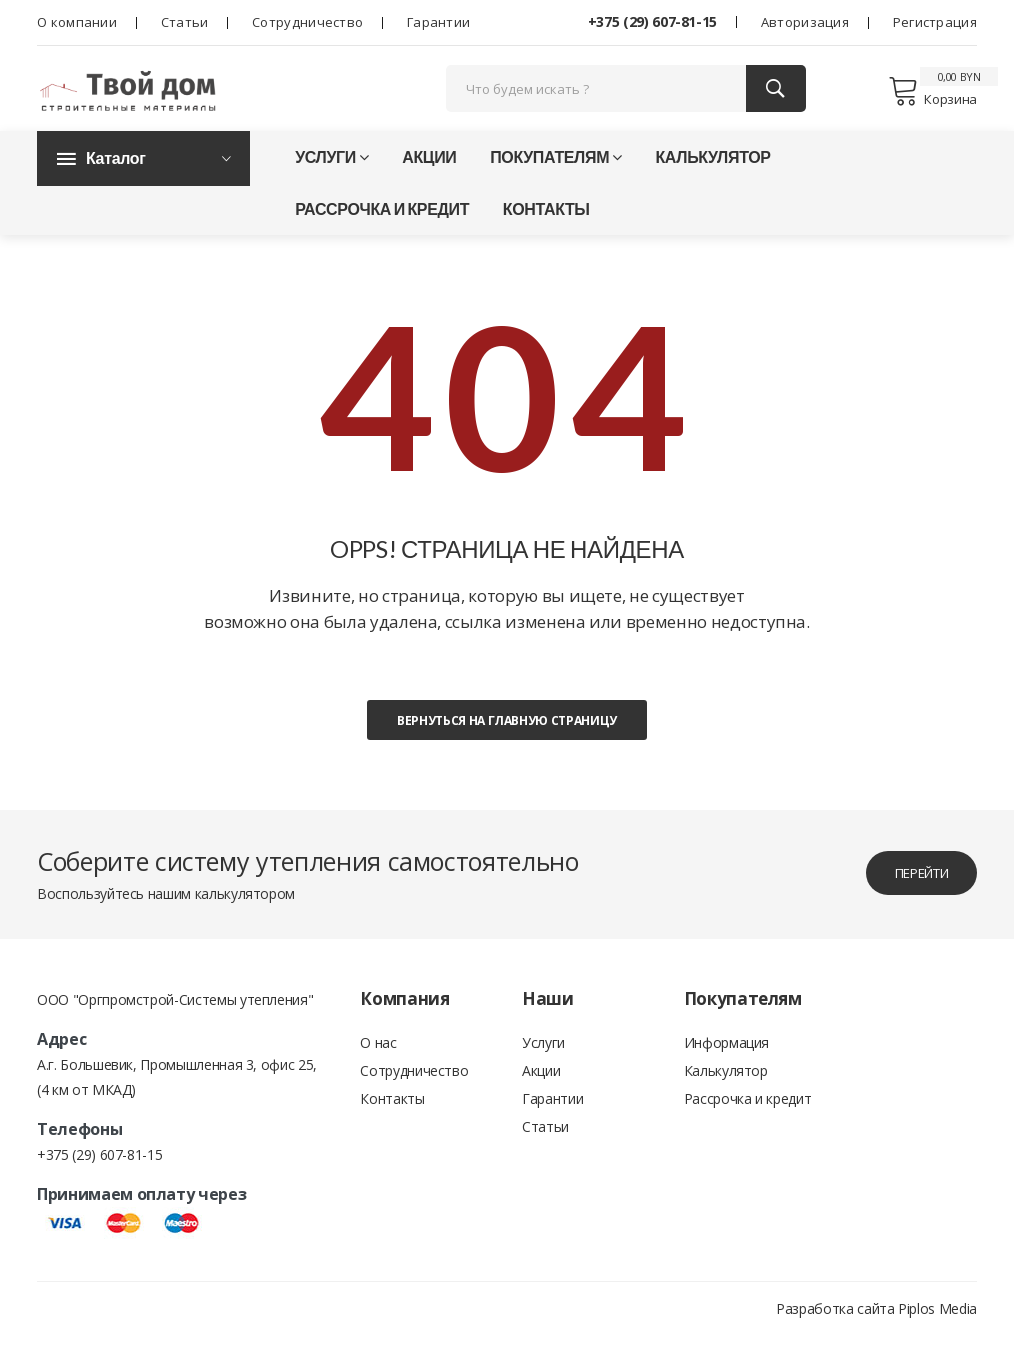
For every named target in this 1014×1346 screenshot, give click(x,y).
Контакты (546, 218)
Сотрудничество (307, 22)
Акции (429, 166)
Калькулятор (712, 166)
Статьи (185, 22)
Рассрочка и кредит (382, 218)
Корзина (932, 95)
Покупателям (556, 166)
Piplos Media (937, 1318)
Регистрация (935, 22)
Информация (727, 1053)
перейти (912, 882)
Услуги (331, 166)
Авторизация (805, 22)
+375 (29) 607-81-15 (652, 21)
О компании (77, 22)
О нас (378, 1053)
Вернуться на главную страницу (507, 730)
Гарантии (438, 22)
